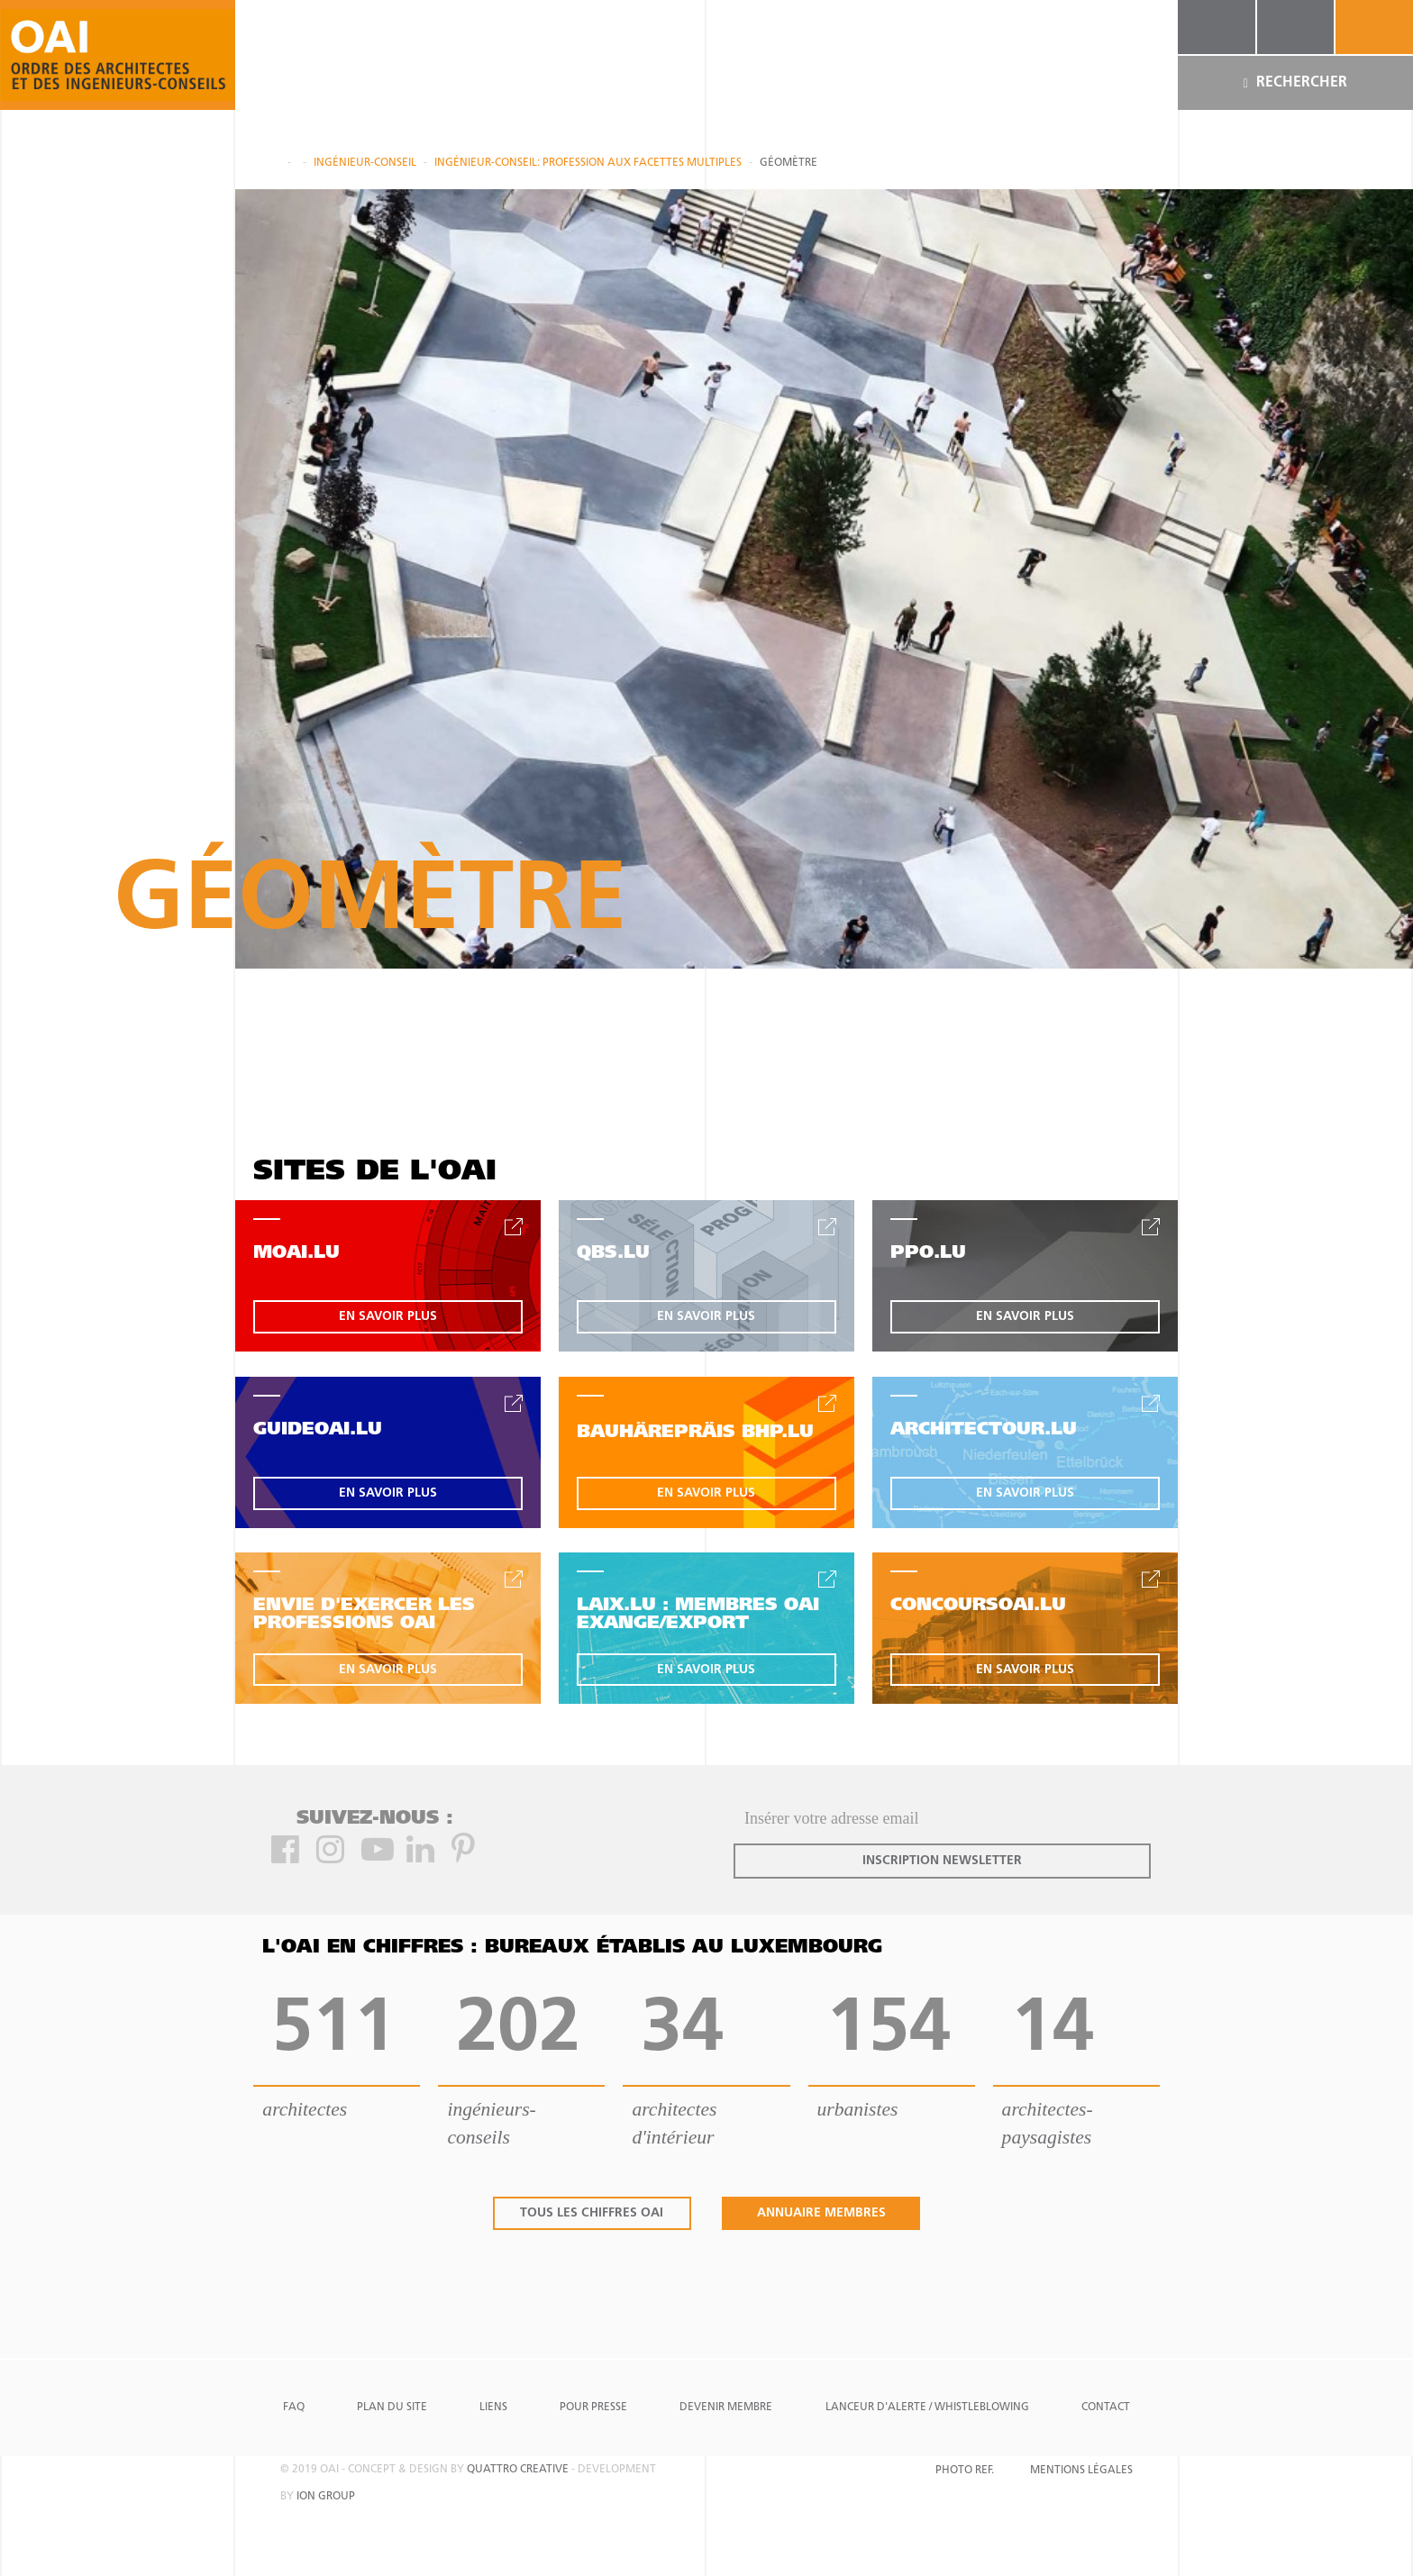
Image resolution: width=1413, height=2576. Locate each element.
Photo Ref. (964, 2470)
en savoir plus (388, 1317)
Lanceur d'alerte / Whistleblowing (927, 2407)
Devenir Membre (725, 2407)
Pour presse (593, 2407)
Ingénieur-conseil (365, 163)
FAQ (294, 2407)
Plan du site (392, 2407)
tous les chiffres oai (591, 2213)
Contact (1105, 2407)
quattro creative (518, 2469)
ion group (325, 2496)
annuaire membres (821, 2213)
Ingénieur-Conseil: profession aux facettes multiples (588, 163)
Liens (493, 2407)
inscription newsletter (942, 1861)
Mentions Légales (1081, 2470)
